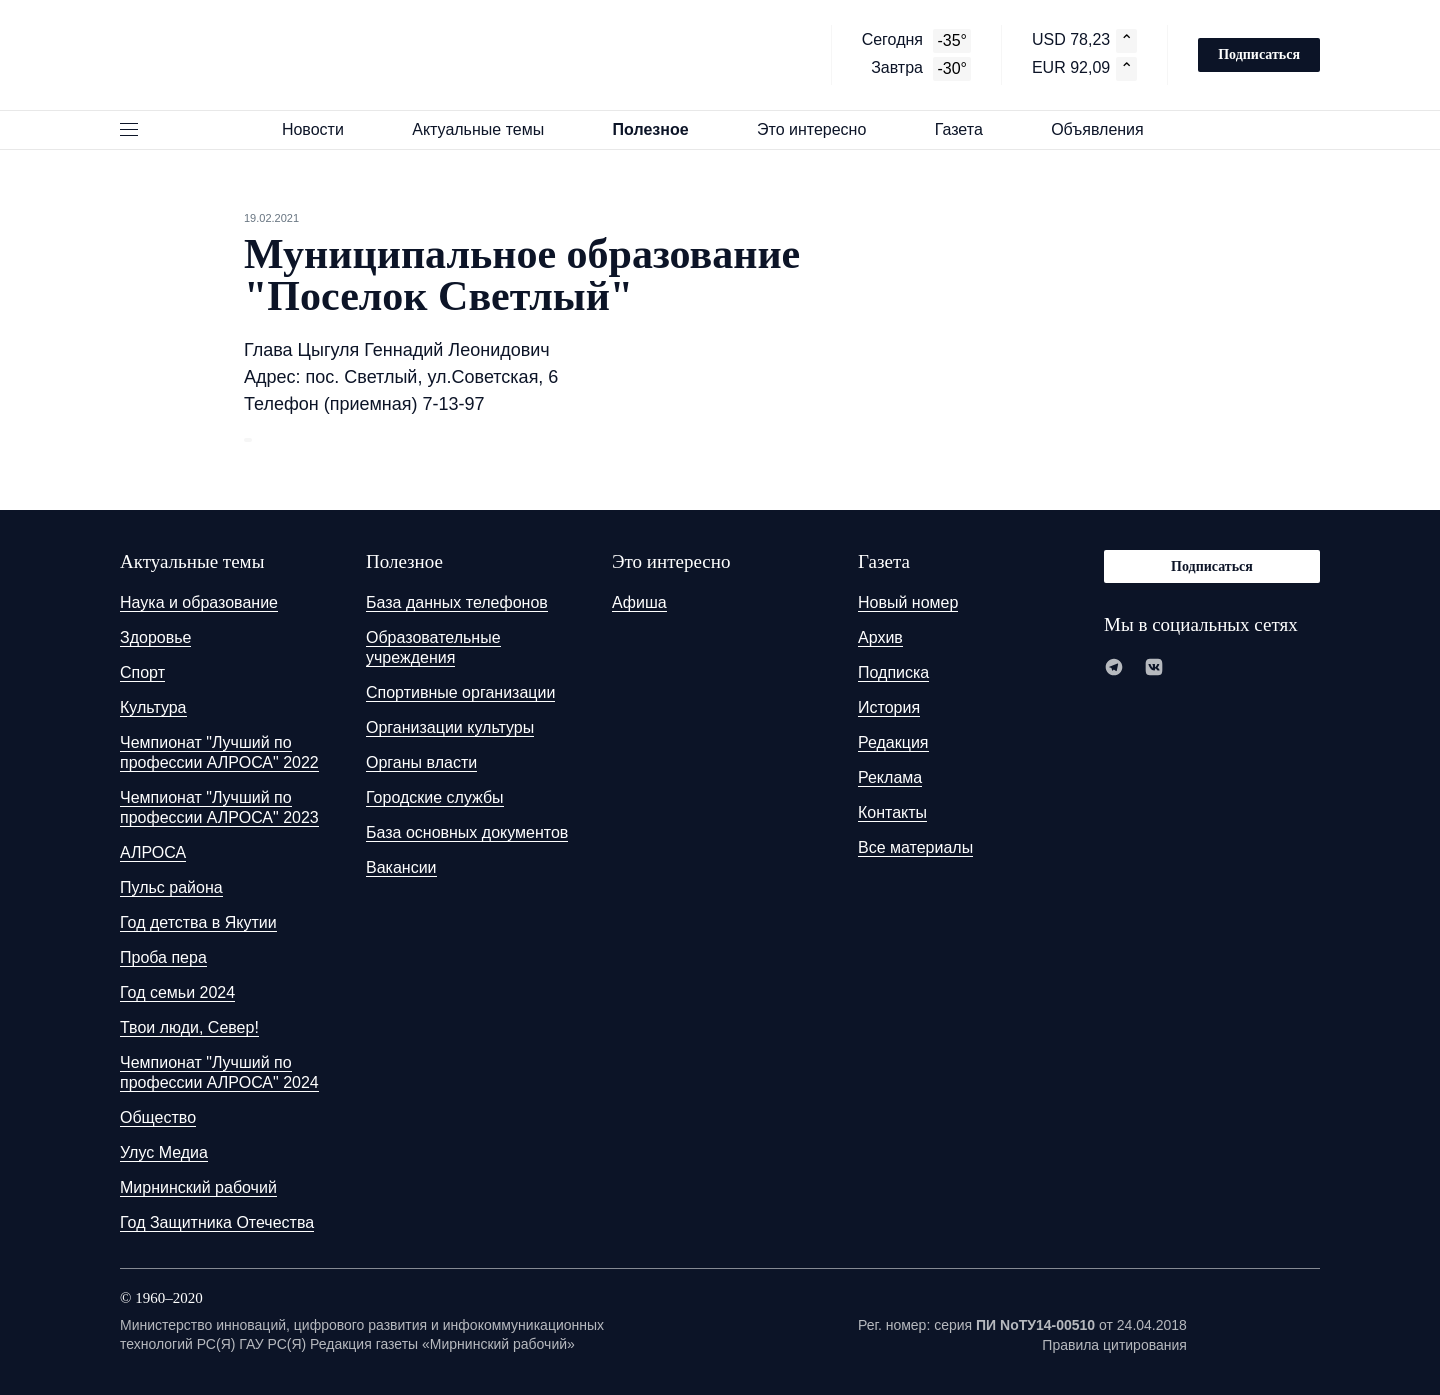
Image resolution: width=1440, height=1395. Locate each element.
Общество (158, 1117)
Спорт (142, 672)
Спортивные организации (460, 692)
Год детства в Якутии (198, 922)
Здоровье (155, 637)
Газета (968, 129)
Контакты (892, 812)
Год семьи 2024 (177, 992)
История (889, 707)
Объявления (1106, 129)
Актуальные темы (487, 129)
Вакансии (401, 867)
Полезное (660, 129)
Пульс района (171, 887)
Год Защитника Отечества (217, 1222)
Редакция (893, 742)
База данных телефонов (457, 602)
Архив (880, 637)
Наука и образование (199, 602)
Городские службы (435, 797)
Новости (322, 129)
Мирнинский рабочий (198, 1187)
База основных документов (467, 832)
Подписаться (1259, 54)
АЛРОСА (153, 852)
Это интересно (821, 129)
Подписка (893, 672)
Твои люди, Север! (189, 1027)
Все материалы (915, 847)
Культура (153, 707)
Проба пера (163, 957)
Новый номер (908, 602)
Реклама (890, 777)
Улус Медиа (164, 1152)
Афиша (639, 602)
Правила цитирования (1114, 1345)
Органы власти (421, 762)
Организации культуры (450, 727)
